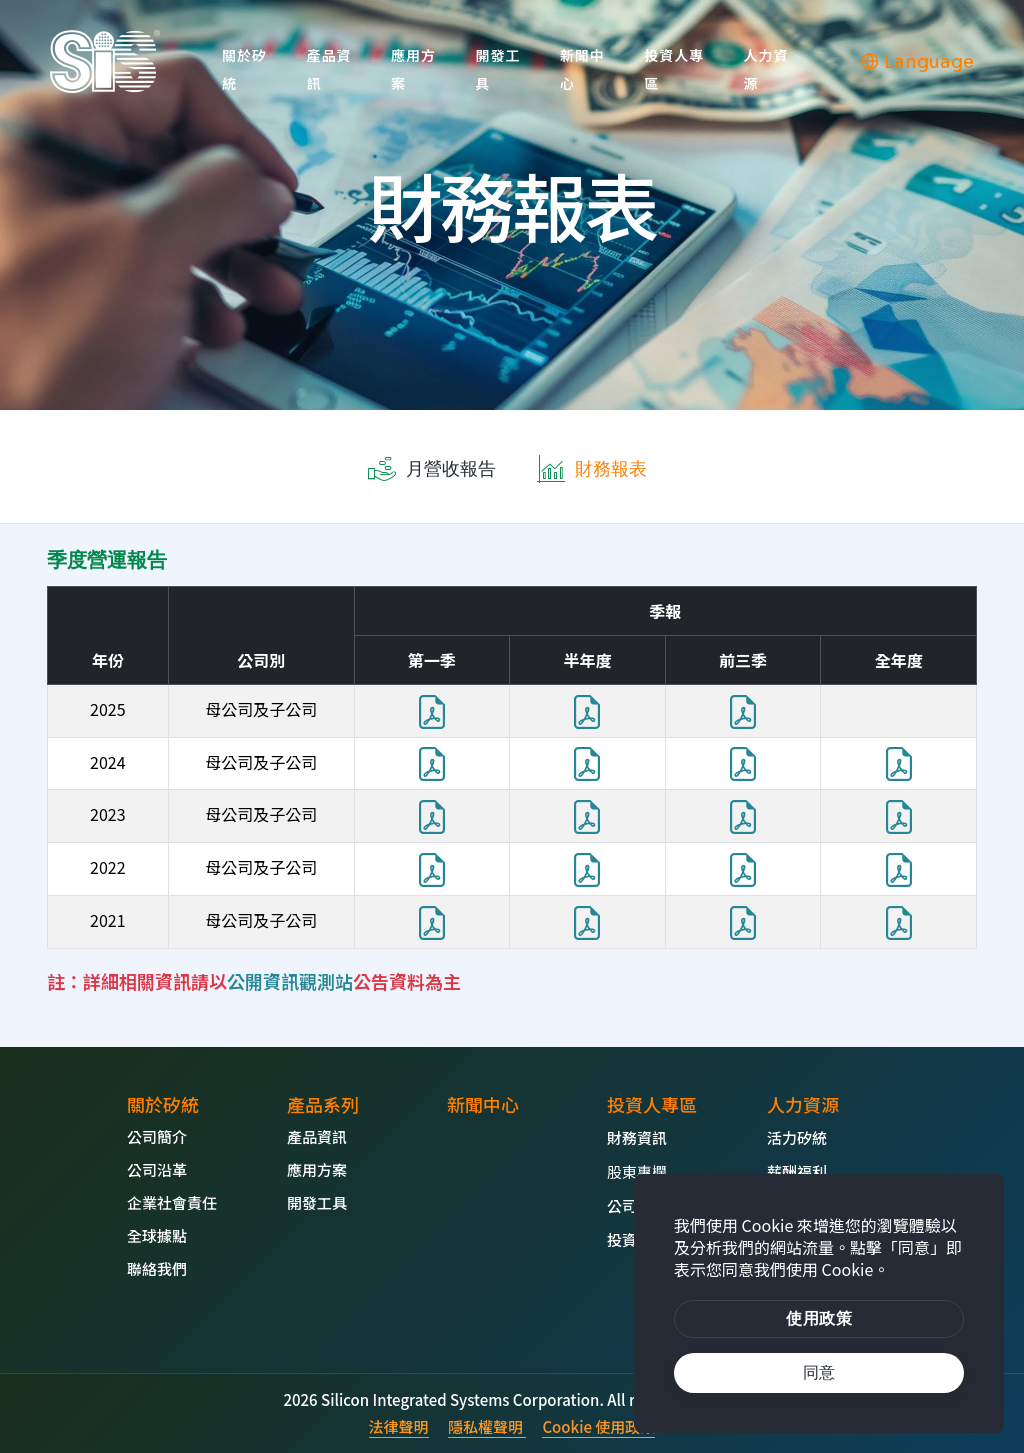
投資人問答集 (652, 1239)
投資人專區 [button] (674, 69)
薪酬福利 (797, 1171)
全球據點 (157, 1235)
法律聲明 (399, 1426)
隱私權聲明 (487, 1426)
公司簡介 (157, 1136)
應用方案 (413, 69)
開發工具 (497, 69)
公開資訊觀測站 (290, 981)
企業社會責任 (172, 1202)
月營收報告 (451, 469)
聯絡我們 (157, 1268)
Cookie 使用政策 (598, 1426)
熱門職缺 (797, 1205)
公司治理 (637, 1205)
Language (917, 62)
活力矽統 (797, 1137)
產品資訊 (328, 69)
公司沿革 (157, 1169)
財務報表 (611, 469)
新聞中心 (582, 69)
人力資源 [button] (766, 69)
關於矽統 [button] (244, 69)
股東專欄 (637, 1171)
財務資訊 (637, 1137)
